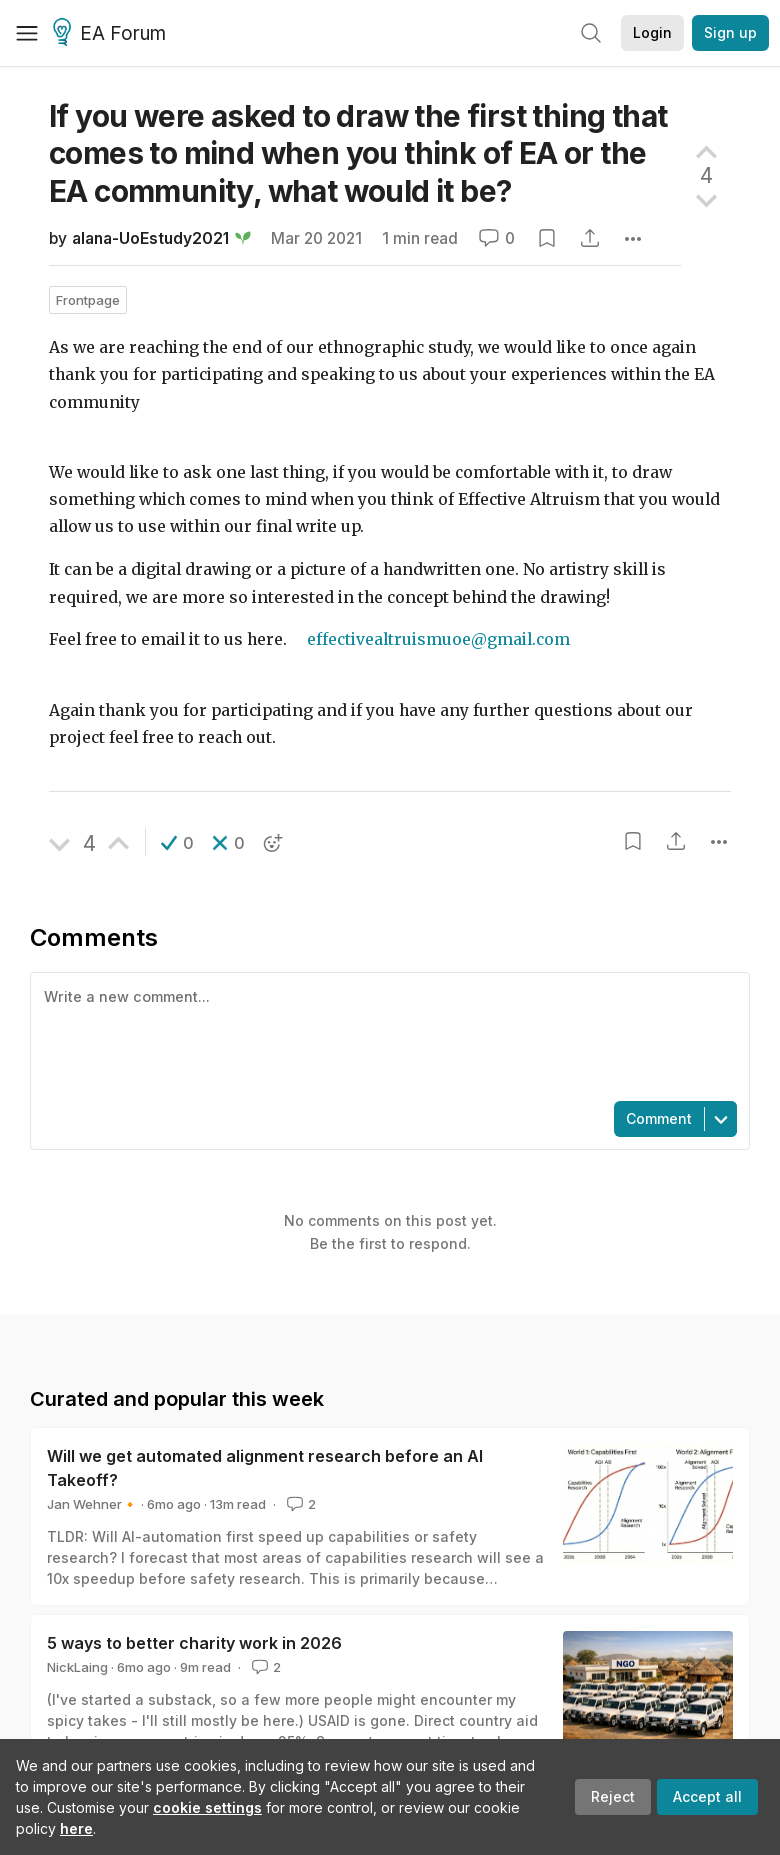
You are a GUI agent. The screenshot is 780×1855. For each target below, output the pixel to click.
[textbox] (386, 1035)
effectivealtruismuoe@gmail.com (438, 639)
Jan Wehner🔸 (92, 1504)
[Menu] (27, 33)
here (76, 1828)
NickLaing (77, 1667)
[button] (177, 843)
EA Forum (112, 34)
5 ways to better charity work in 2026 (194, 1643)
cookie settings (207, 1807)
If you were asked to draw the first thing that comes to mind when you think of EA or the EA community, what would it (358, 153)
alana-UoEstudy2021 (150, 238)
